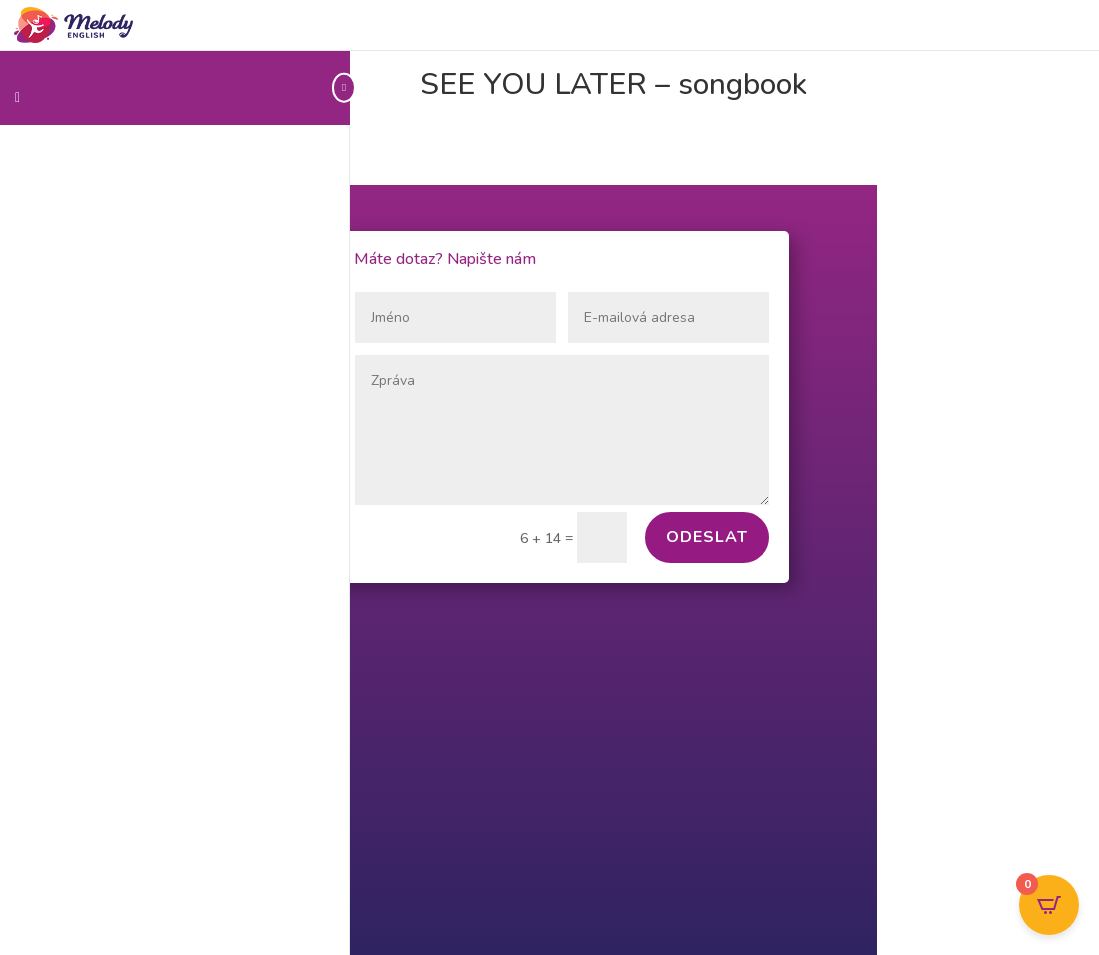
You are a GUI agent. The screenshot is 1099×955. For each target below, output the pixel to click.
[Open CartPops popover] (1049, 905)
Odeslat (707, 537)
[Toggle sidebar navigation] (344, 87)
